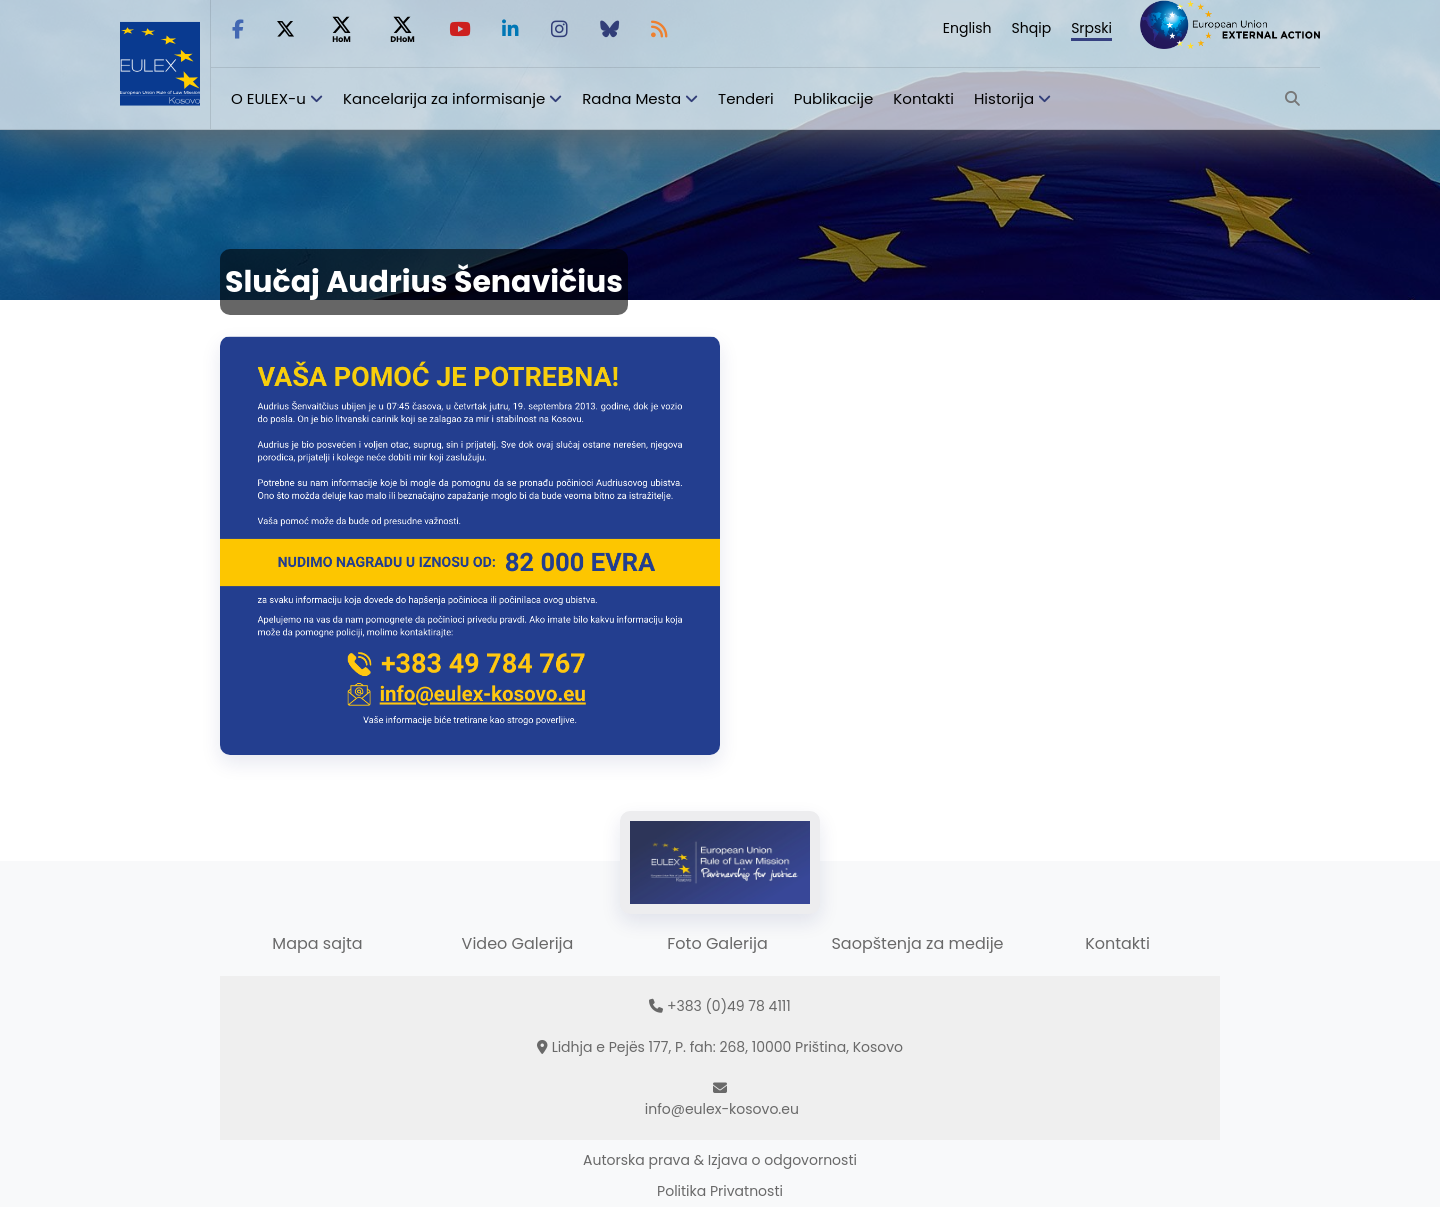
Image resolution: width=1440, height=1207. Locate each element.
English (967, 28)
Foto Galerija (717, 943)
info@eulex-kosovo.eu (722, 1109)
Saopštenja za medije (917, 943)
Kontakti (923, 98)
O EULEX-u (268, 98)
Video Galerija (518, 943)
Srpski (1091, 28)
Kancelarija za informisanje (446, 98)
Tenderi (746, 98)
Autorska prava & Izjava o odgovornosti (720, 1160)
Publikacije (834, 98)
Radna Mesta (631, 98)
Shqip (1032, 28)
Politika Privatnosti (720, 1191)
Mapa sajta (317, 943)
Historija (1004, 98)
